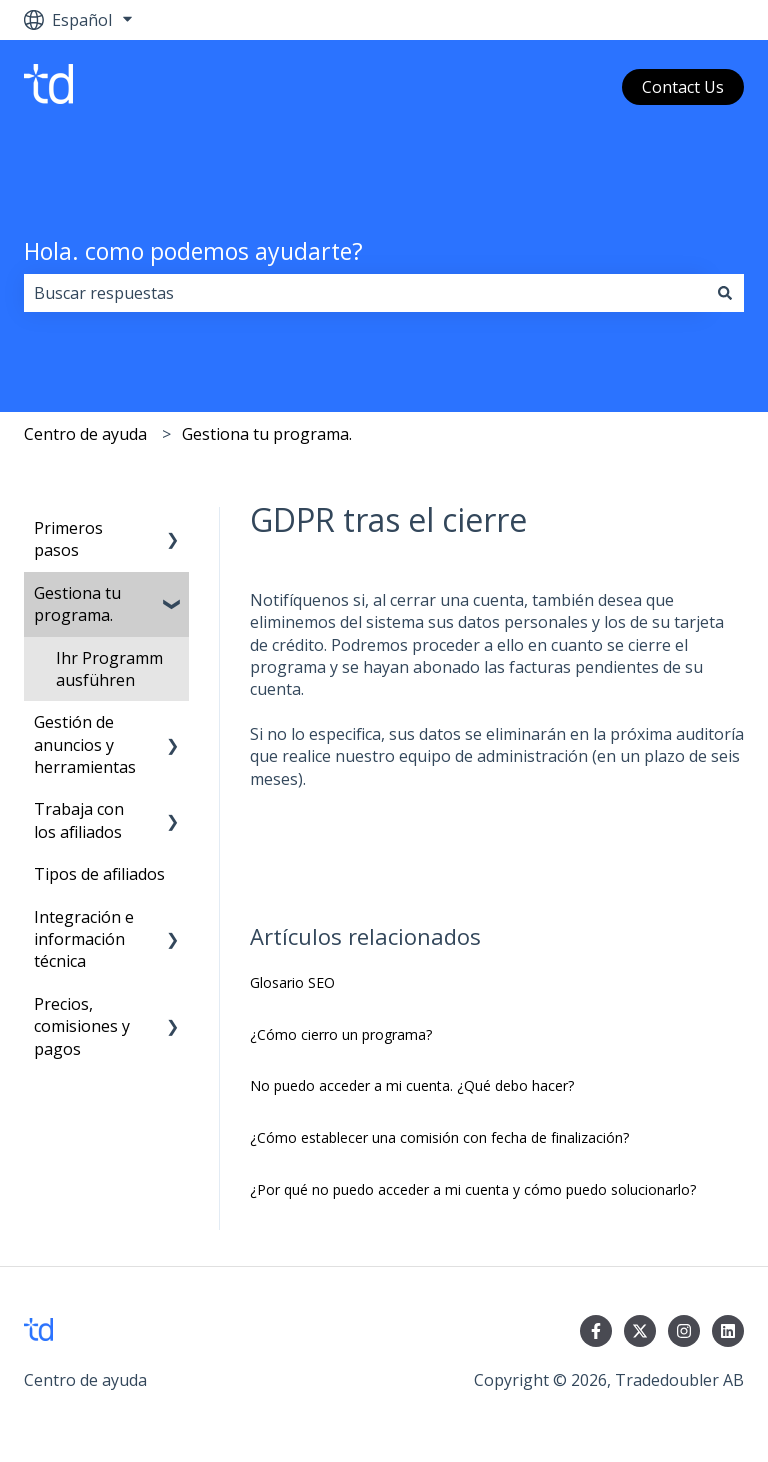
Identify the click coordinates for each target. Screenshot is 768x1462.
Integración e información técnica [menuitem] (84, 939)
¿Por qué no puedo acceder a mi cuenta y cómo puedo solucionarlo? (473, 1189)
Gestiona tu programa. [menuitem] (77, 604)
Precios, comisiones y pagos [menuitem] (82, 1026)
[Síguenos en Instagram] (684, 1331)
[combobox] (365, 293)
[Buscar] (725, 293)
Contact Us (683, 87)
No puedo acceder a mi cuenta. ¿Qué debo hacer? (412, 1085)
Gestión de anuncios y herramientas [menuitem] (85, 744)
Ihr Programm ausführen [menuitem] (109, 669)
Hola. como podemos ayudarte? (193, 251)
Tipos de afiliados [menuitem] (99, 874)
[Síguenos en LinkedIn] (728, 1331)
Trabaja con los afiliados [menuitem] (79, 820)
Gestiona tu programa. (267, 434)
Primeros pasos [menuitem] (68, 539)
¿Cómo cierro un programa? (341, 1034)
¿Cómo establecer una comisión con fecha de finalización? (439, 1137)
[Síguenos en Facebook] (596, 1331)
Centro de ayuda (85, 434)
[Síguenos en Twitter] (640, 1331)
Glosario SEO (292, 982)
